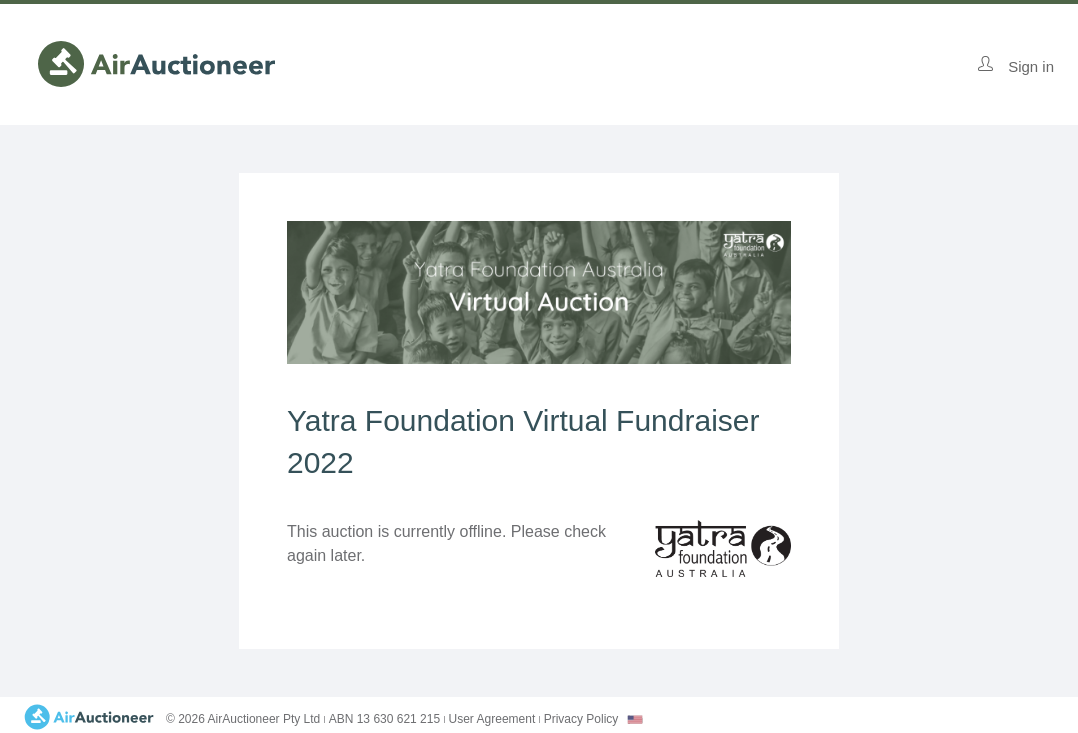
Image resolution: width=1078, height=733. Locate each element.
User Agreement (492, 719)
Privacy (581, 719)
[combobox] (635, 719)
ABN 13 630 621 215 (384, 719)
